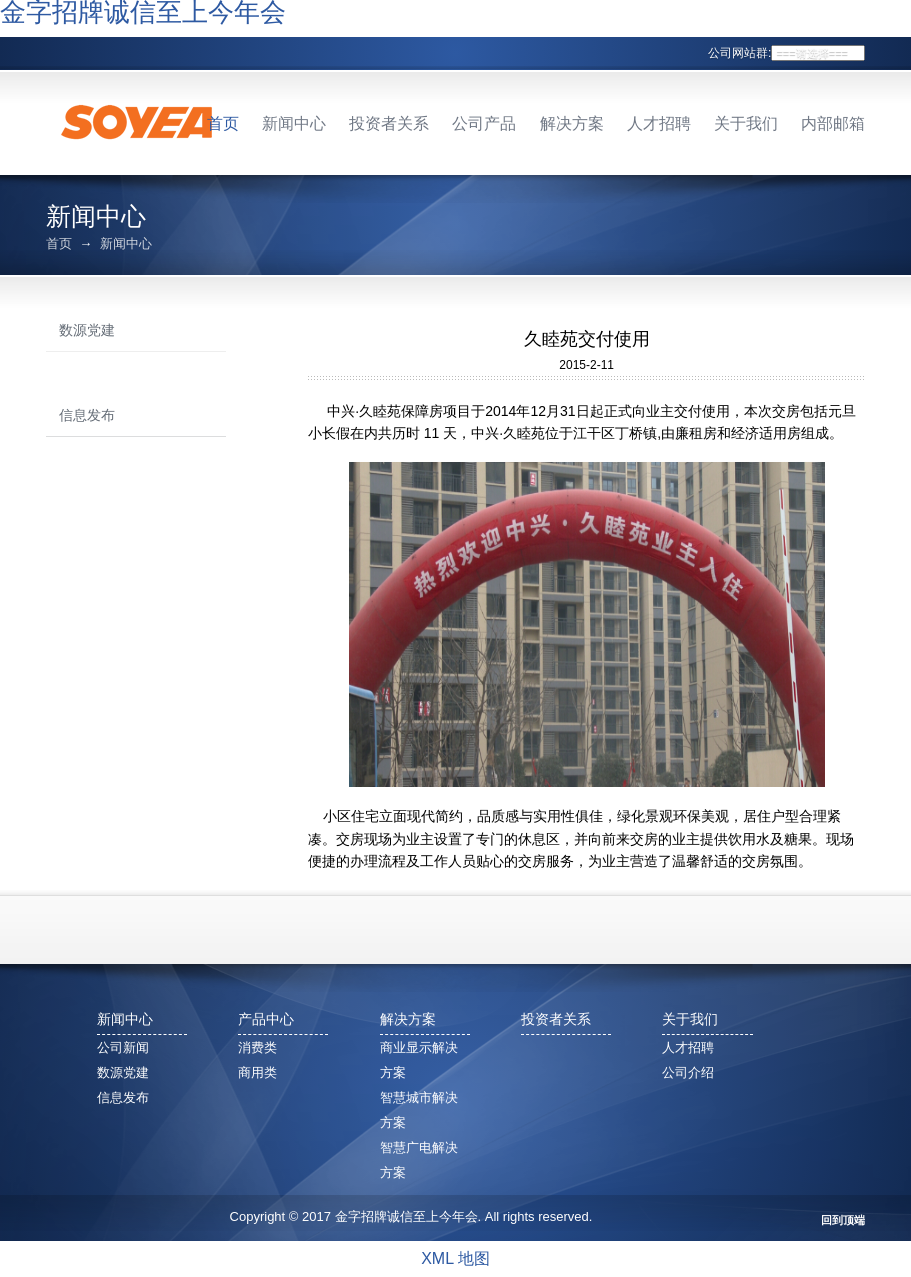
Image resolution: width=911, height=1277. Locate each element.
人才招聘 (659, 123)
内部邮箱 (833, 123)
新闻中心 (294, 123)
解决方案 (572, 123)
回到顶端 (843, 1220)
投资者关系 (389, 123)
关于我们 (746, 123)
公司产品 (484, 123)
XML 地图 (455, 1258)
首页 (223, 123)
